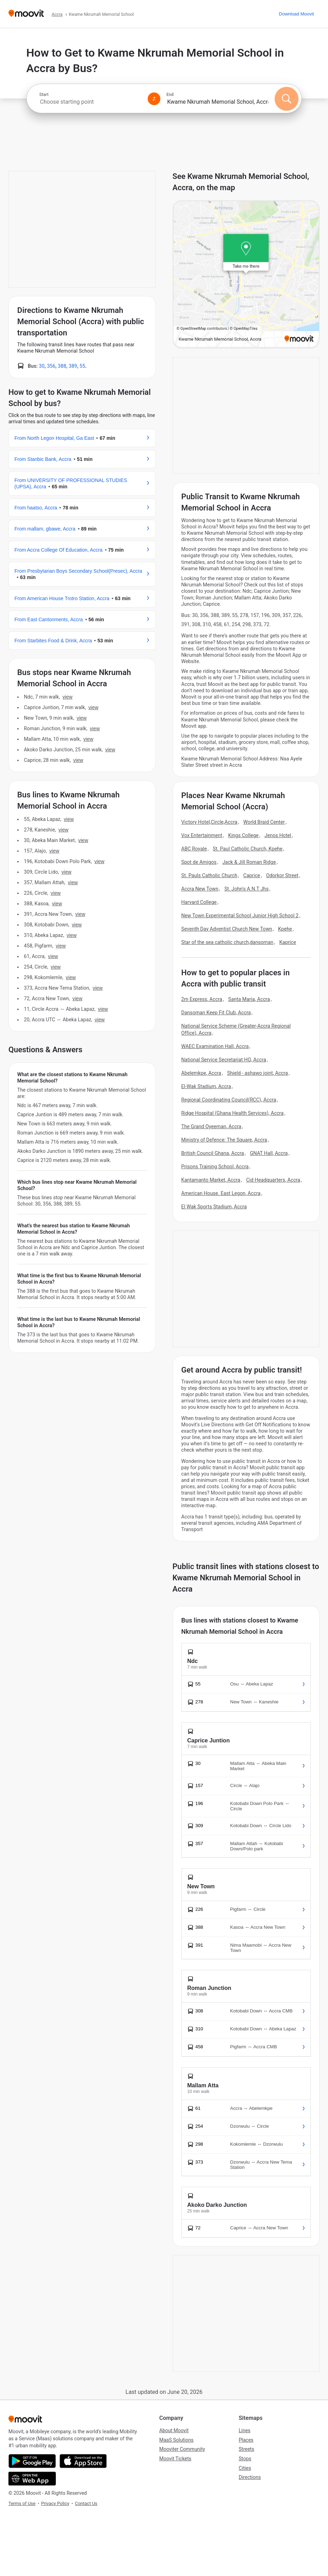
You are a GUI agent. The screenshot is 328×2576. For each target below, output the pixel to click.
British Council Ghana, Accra (212, 1153)
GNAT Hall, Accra (269, 1153)
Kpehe (285, 929)
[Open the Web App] (32, 2479)
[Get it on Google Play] (32, 2461)
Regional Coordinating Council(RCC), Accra (228, 1100)
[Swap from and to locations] (154, 98)
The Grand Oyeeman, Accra (211, 1126)
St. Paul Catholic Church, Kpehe (247, 849)
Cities (245, 2468)
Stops (245, 2458)
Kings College (243, 835)
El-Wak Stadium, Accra (206, 1086)
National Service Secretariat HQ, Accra (223, 1059)
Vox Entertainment (202, 835)
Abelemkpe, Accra (201, 1073)
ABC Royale (194, 849)
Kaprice (287, 942)
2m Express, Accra (202, 999)
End (170, 94)
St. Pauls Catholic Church (209, 875)
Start (44, 94)
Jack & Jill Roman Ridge (249, 862)
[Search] (286, 99)
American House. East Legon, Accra (221, 1193)
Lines (244, 2430)
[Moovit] (26, 13)
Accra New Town (200, 889)
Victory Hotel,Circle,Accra (209, 822)
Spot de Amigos (199, 862)
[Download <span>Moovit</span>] (296, 14)
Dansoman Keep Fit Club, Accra (216, 1012)
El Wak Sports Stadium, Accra (214, 1206)
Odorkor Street (282, 875)
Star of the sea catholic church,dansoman (227, 942)
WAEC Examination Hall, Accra (215, 1046)
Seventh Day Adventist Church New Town (226, 929)
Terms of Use (22, 2503)
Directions (250, 2477)
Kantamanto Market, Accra (210, 1180)
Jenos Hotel (277, 835)
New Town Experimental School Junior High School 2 (240, 915)
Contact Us (86, 2503)
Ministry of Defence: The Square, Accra (224, 1140)
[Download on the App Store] (83, 2461)
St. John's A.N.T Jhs (246, 889)
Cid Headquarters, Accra (273, 1180)
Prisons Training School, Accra (215, 1166)
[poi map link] (246, 274)
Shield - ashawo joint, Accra (257, 1073)
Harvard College (199, 902)
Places (246, 2440)
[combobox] (90, 101)
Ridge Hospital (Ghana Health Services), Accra (232, 1113)
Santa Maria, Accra (249, 999)
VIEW (67, 697)
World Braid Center (264, 822)
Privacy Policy (55, 2503)
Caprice (251, 875)
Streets (246, 2449)
